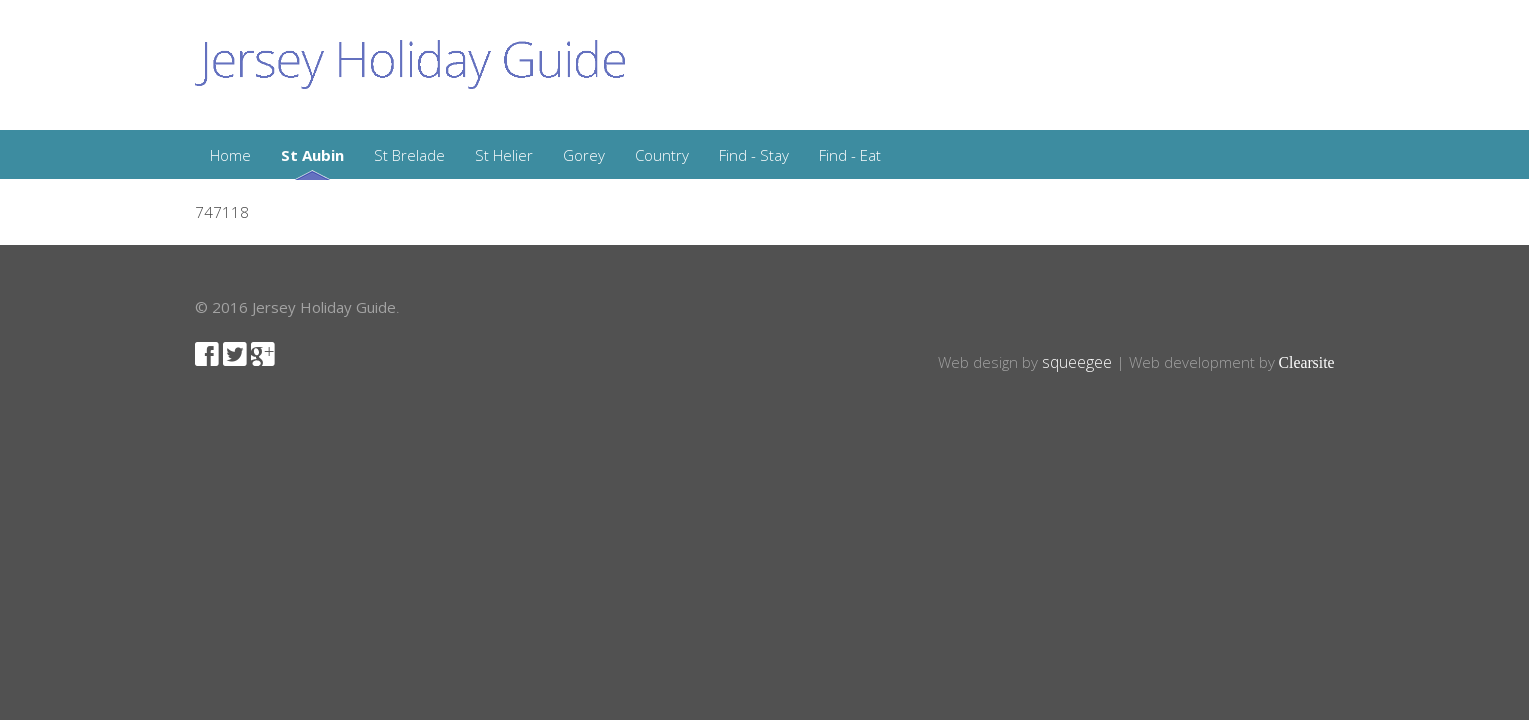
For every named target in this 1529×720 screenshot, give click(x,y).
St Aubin (312, 155)
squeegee (1077, 362)
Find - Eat (850, 155)
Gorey (584, 155)
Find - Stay (754, 155)
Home (230, 155)
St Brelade (409, 155)
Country (662, 155)
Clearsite (1307, 362)
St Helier (504, 155)
